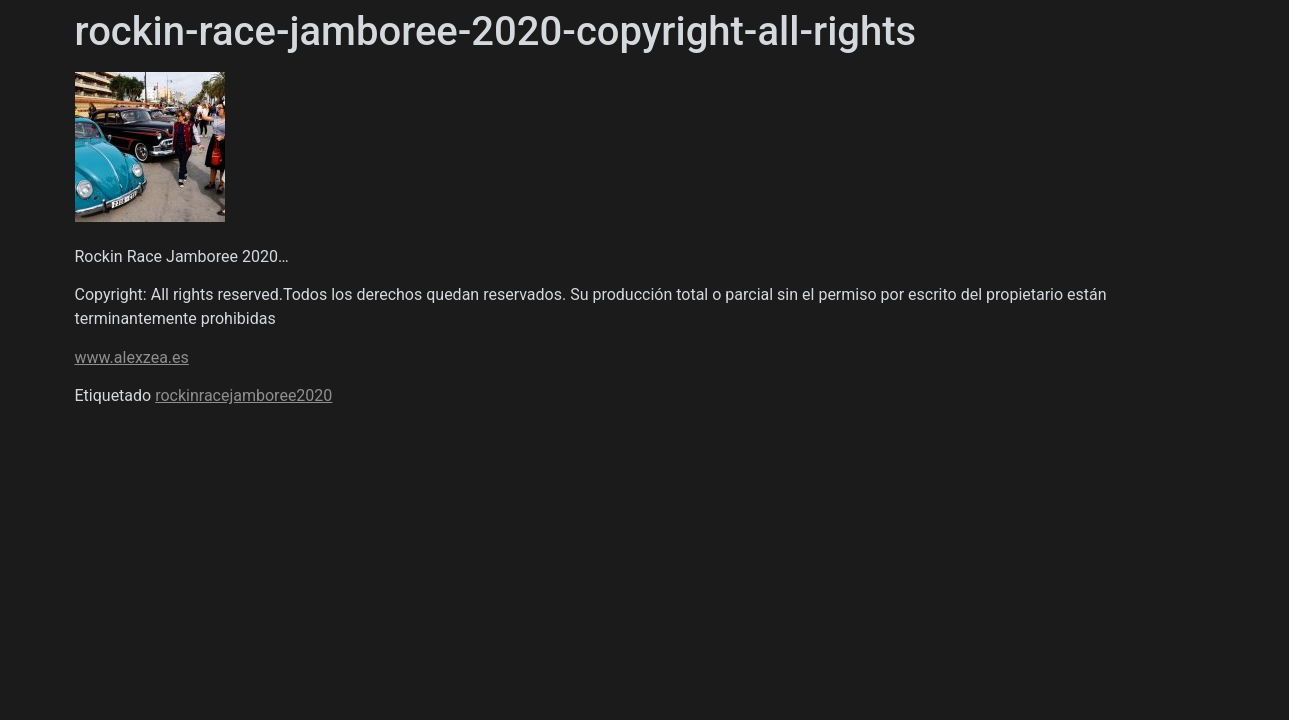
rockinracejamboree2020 (243, 395)
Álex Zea (142, 180)
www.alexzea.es (132, 357)
